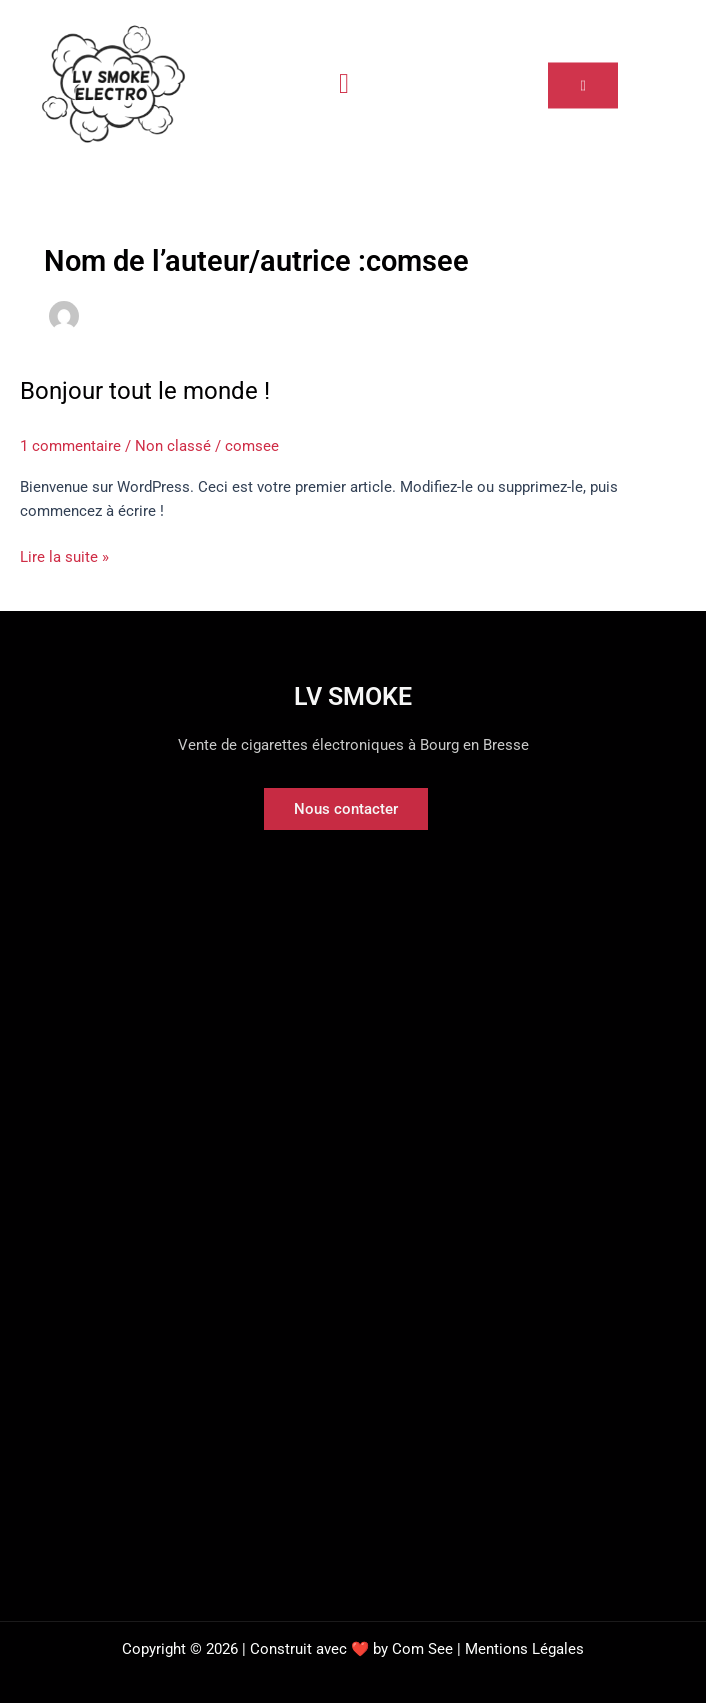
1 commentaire (70, 446)
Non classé (173, 446)
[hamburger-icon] (344, 84)
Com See (422, 1649)
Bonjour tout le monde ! (145, 391)
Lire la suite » (64, 555)
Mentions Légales (524, 1649)
